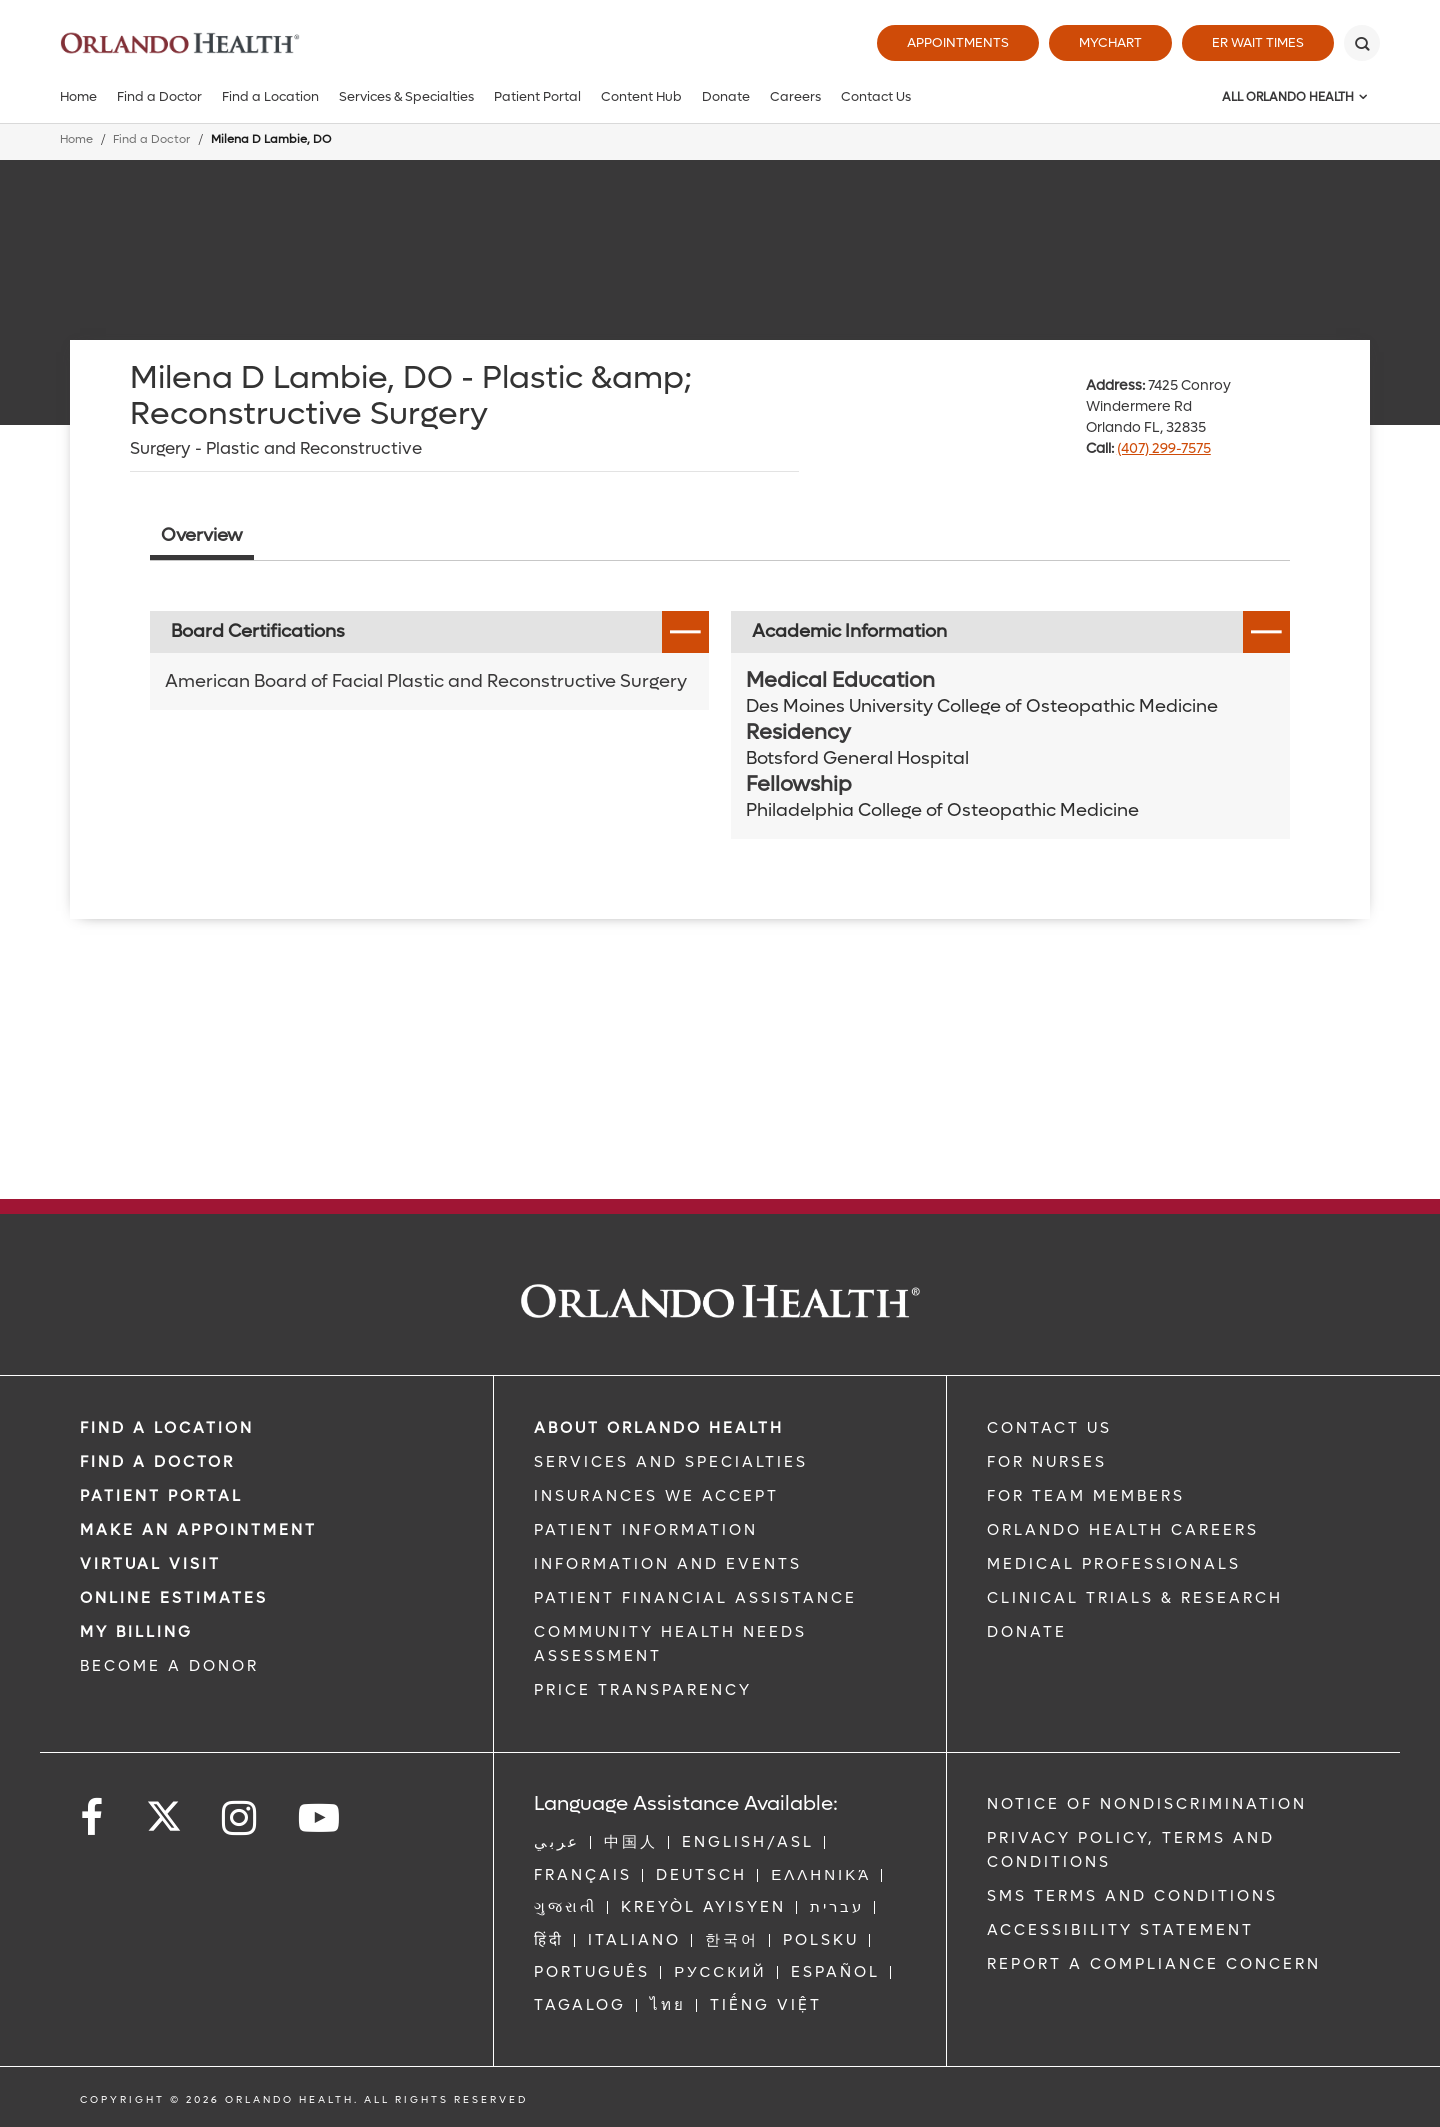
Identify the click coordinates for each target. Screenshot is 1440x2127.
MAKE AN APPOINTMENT (198, 1530)
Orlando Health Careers (1123, 1530)
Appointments (958, 42)
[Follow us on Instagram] (240, 1818)
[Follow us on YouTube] (320, 1818)
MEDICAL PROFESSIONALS (1114, 1564)
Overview (202, 535)
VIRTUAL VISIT (150, 1564)
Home (78, 96)
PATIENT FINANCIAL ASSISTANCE (695, 1598)
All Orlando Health (1288, 97)
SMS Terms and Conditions (1132, 1896)
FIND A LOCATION (167, 1428)
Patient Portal (537, 96)
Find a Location (270, 96)
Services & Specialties (406, 96)
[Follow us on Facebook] (93, 1818)
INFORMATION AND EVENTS (668, 1564)
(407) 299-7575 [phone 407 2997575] (1164, 448)
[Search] (1362, 43)
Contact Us (876, 96)
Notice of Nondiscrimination (1147, 1804)
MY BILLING (136, 1632)
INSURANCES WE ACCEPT (656, 1496)
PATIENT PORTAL (161, 1496)
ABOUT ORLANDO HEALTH (659, 1428)
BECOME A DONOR (169, 1666)
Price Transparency (643, 1690)
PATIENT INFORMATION (646, 1530)
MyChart (1110, 42)
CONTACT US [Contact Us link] (1049, 1428)
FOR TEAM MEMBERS (1086, 1496)
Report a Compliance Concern (1154, 1964)
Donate (726, 96)
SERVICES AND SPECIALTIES (671, 1462)
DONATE (1027, 1632)
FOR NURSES (1047, 1462)
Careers (795, 96)
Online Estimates (174, 1598)
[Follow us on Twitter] (164, 1810)
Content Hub (641, 96)
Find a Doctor (159, 96)
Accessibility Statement (1120, 1930)
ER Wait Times (1258, 42)
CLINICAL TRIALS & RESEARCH (1135, 1598)
